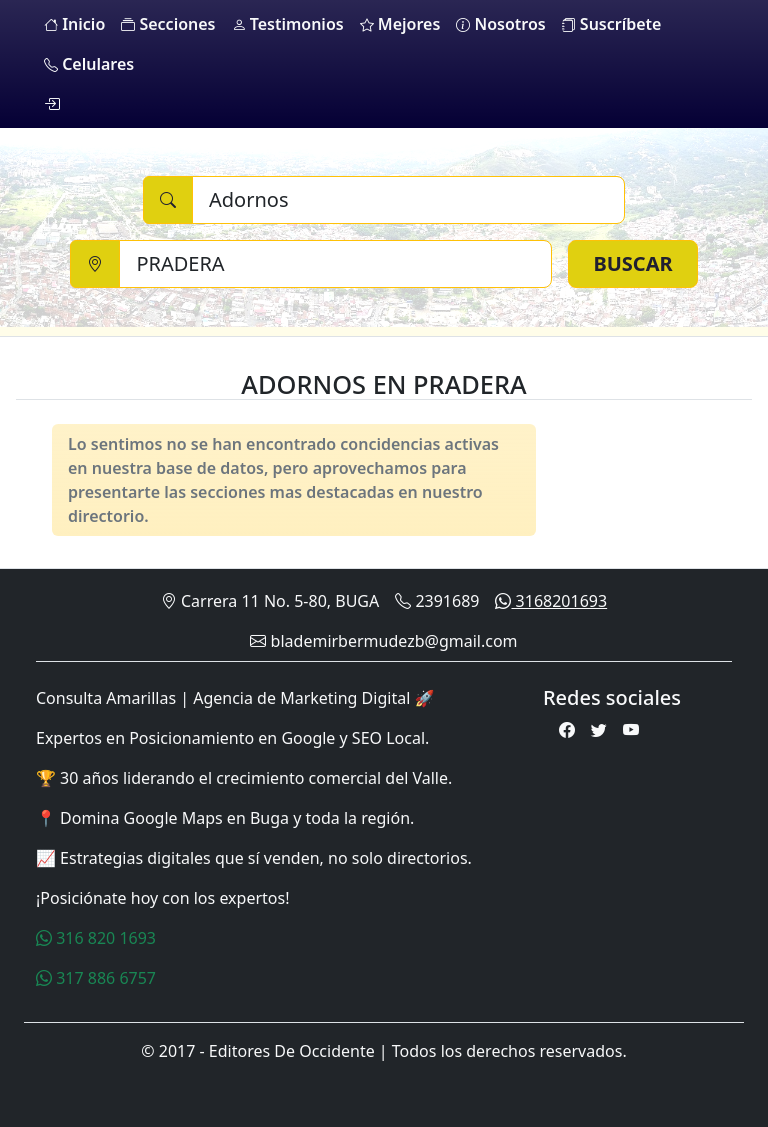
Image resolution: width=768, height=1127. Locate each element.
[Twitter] (599, 730)
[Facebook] (567, 730)
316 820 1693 (96, 938)
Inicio (74, 24)
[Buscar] (408, 200)
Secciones (168, 24)
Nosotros (500, 24)
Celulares (89, 64)
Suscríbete (612, 24)
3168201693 (551, 601)
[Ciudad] (335, 264)
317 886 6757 (96, 978)
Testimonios (288, 24)
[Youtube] (631, 730)
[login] (52, 104)
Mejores (400, 24)
